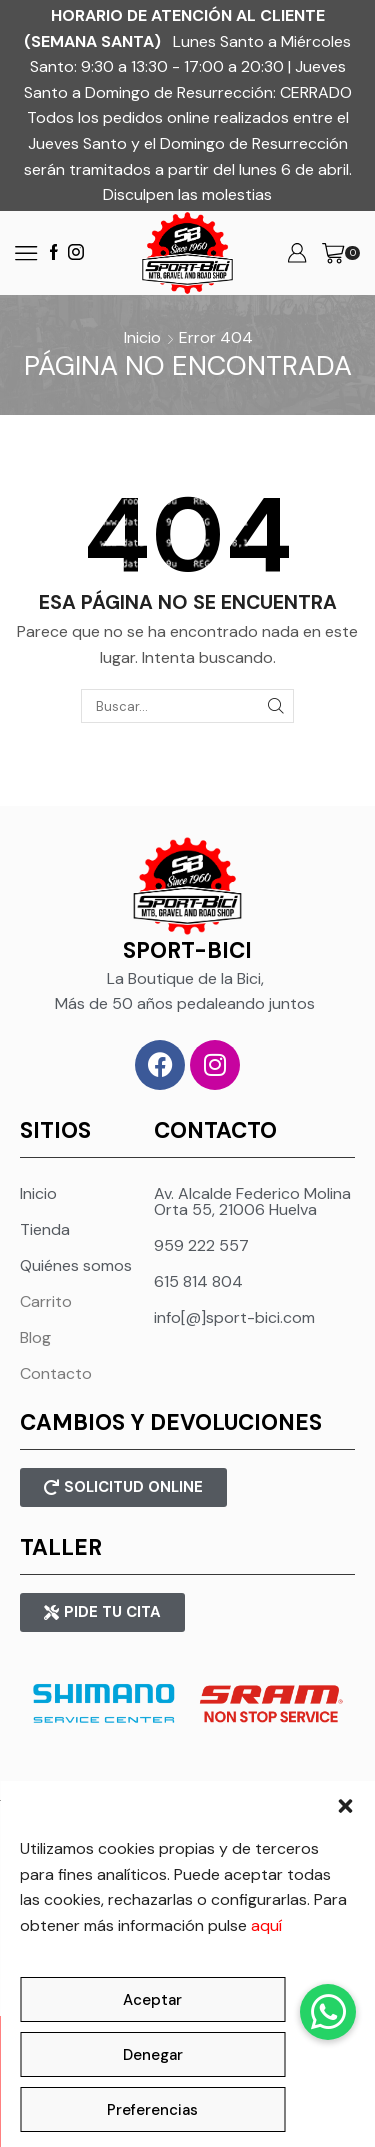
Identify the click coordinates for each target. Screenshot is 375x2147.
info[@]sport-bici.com (234, 1317)
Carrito (46, 1301)
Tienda (45, 1229)
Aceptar (152, 2000)
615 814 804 (198, 1281)
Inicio (142, 337)
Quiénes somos (76, 1265)
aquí (266, 1925)
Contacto (56, 1373)
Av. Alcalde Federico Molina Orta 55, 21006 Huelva (252, 1201)
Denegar (153, 2055)
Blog (35, 1337)
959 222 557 (201, 1245)
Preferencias (152, 2110)
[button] (345, 1806)
